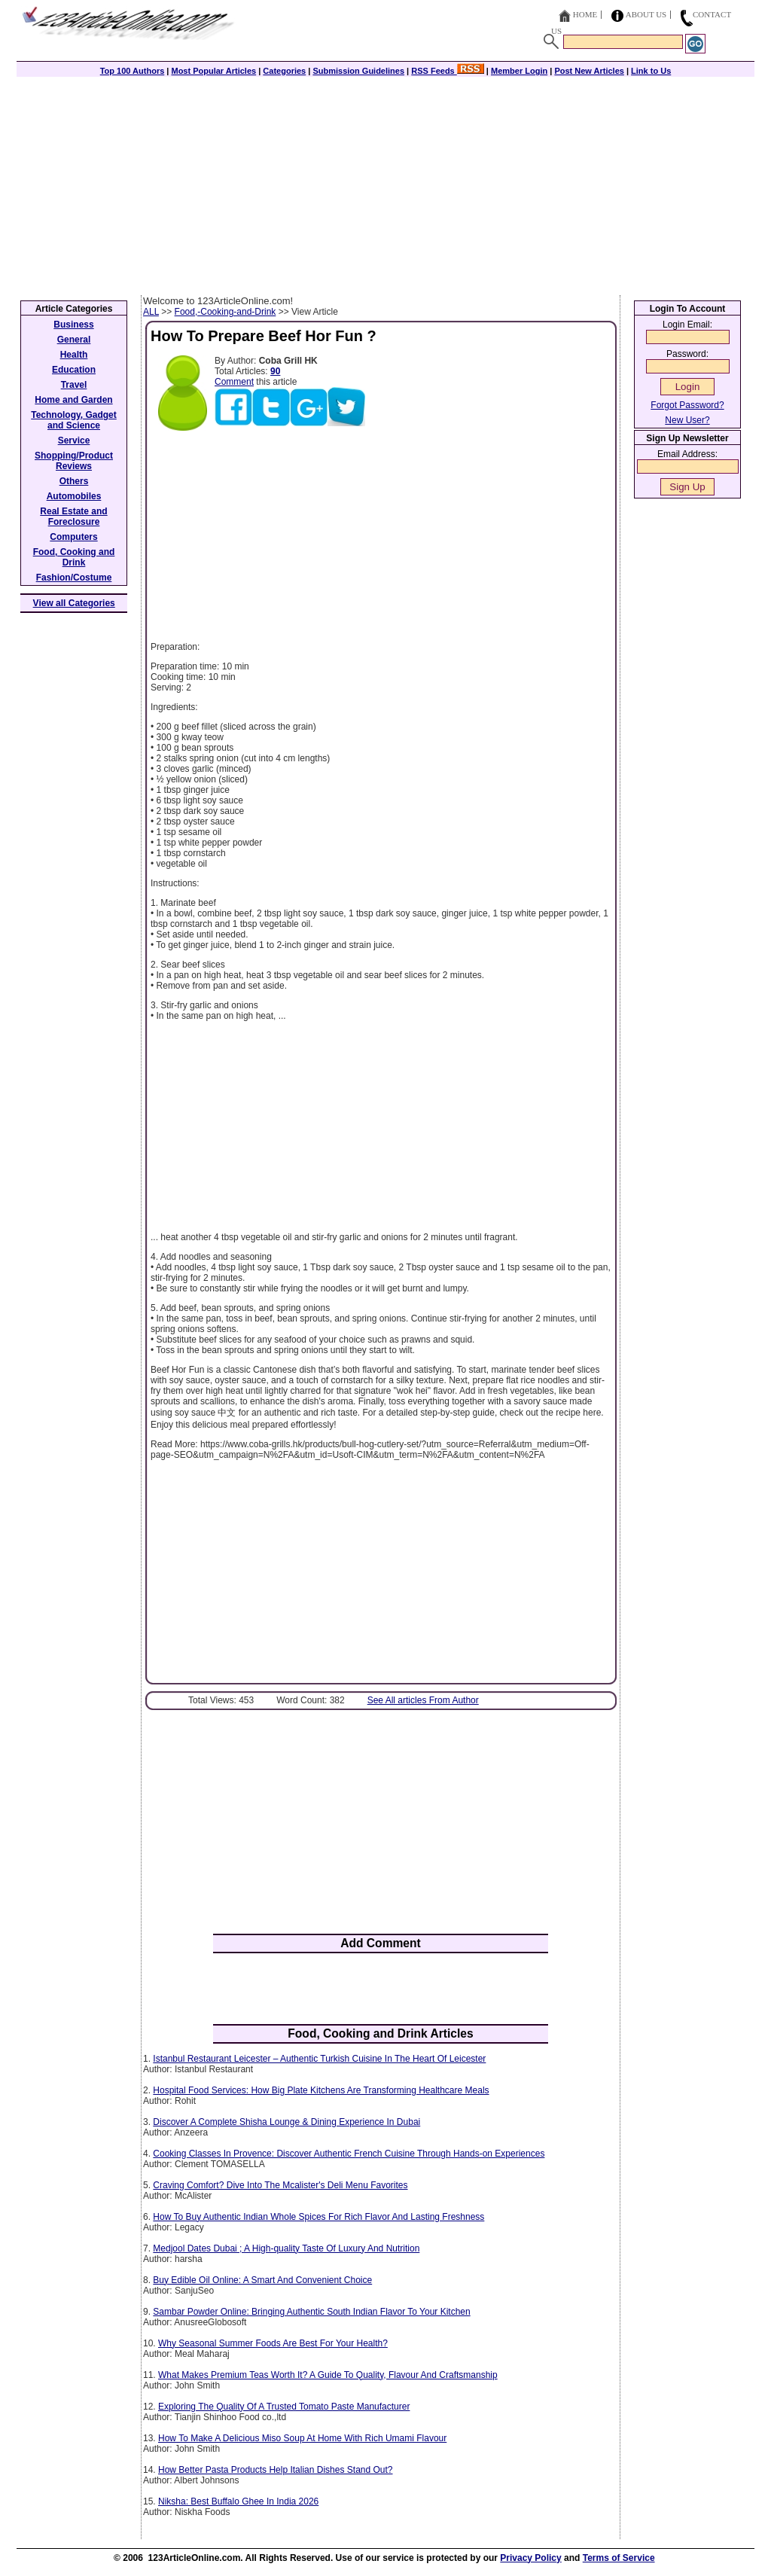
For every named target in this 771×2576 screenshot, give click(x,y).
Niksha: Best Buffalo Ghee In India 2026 (238, 2501)
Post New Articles (589, 70)
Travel (74, 385)
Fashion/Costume (74, 577)
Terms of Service (619, 2558)
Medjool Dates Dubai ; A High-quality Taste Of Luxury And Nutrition (286, 2248)
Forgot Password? (687, 405)
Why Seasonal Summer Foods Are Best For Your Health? (273, 2343)
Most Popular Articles (213, 70)
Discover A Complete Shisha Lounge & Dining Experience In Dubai (286, 2122)
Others (74, 481)
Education (74, 369)
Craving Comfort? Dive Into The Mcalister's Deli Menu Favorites (280, 2185)
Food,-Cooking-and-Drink (225, 311)
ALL (151, 311)
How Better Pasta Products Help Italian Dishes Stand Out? (275, 2470)
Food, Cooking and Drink (74, 557)
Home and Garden (73, 400)
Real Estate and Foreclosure (73, 516)
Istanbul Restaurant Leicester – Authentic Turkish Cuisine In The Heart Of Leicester (319, 2058)
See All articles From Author (423, 1700)
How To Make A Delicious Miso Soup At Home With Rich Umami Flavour (302, 2438)
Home (585, 14)
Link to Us (651, 70)
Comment (234, 381)
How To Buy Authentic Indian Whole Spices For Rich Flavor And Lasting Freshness (318, 2217)
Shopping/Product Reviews (74, 460)
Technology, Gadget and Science (74, 420)
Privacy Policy (530, 2558)
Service (74, 440)
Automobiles (74, 496)
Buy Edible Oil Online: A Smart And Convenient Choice (262, 2280)
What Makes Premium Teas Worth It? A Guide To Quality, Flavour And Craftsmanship (328, 2375)
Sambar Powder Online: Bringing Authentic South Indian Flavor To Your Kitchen (311, 2311)
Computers (73, 537)
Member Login (519, 70)
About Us (646, 14)
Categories (284, 70)
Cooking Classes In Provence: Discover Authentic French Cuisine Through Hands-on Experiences (348, 2153)
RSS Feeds (447, 70)
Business (73, 324)
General (74, 339)
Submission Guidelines (358, 70)
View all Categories (74, 603)
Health (74, 354)
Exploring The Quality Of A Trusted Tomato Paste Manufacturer (284, 2406)
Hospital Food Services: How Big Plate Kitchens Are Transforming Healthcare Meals (321, 2090)
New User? (687, 420)
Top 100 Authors (132, 70)
